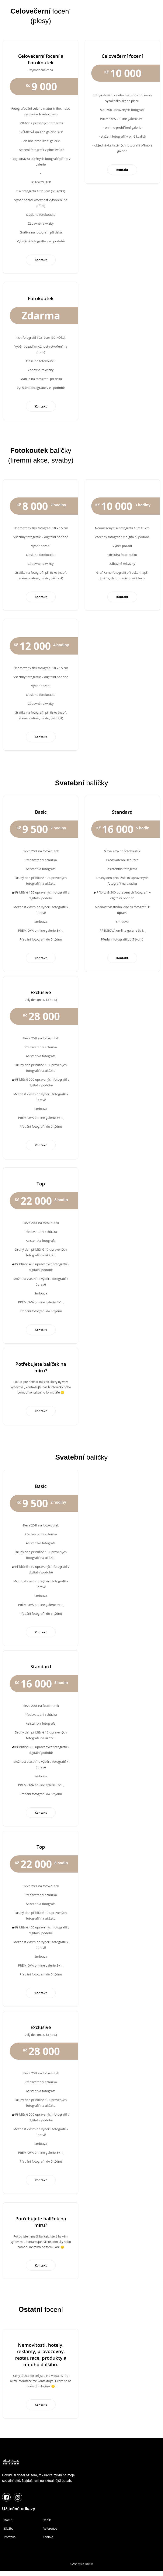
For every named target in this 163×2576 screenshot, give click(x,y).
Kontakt (41, 260)
